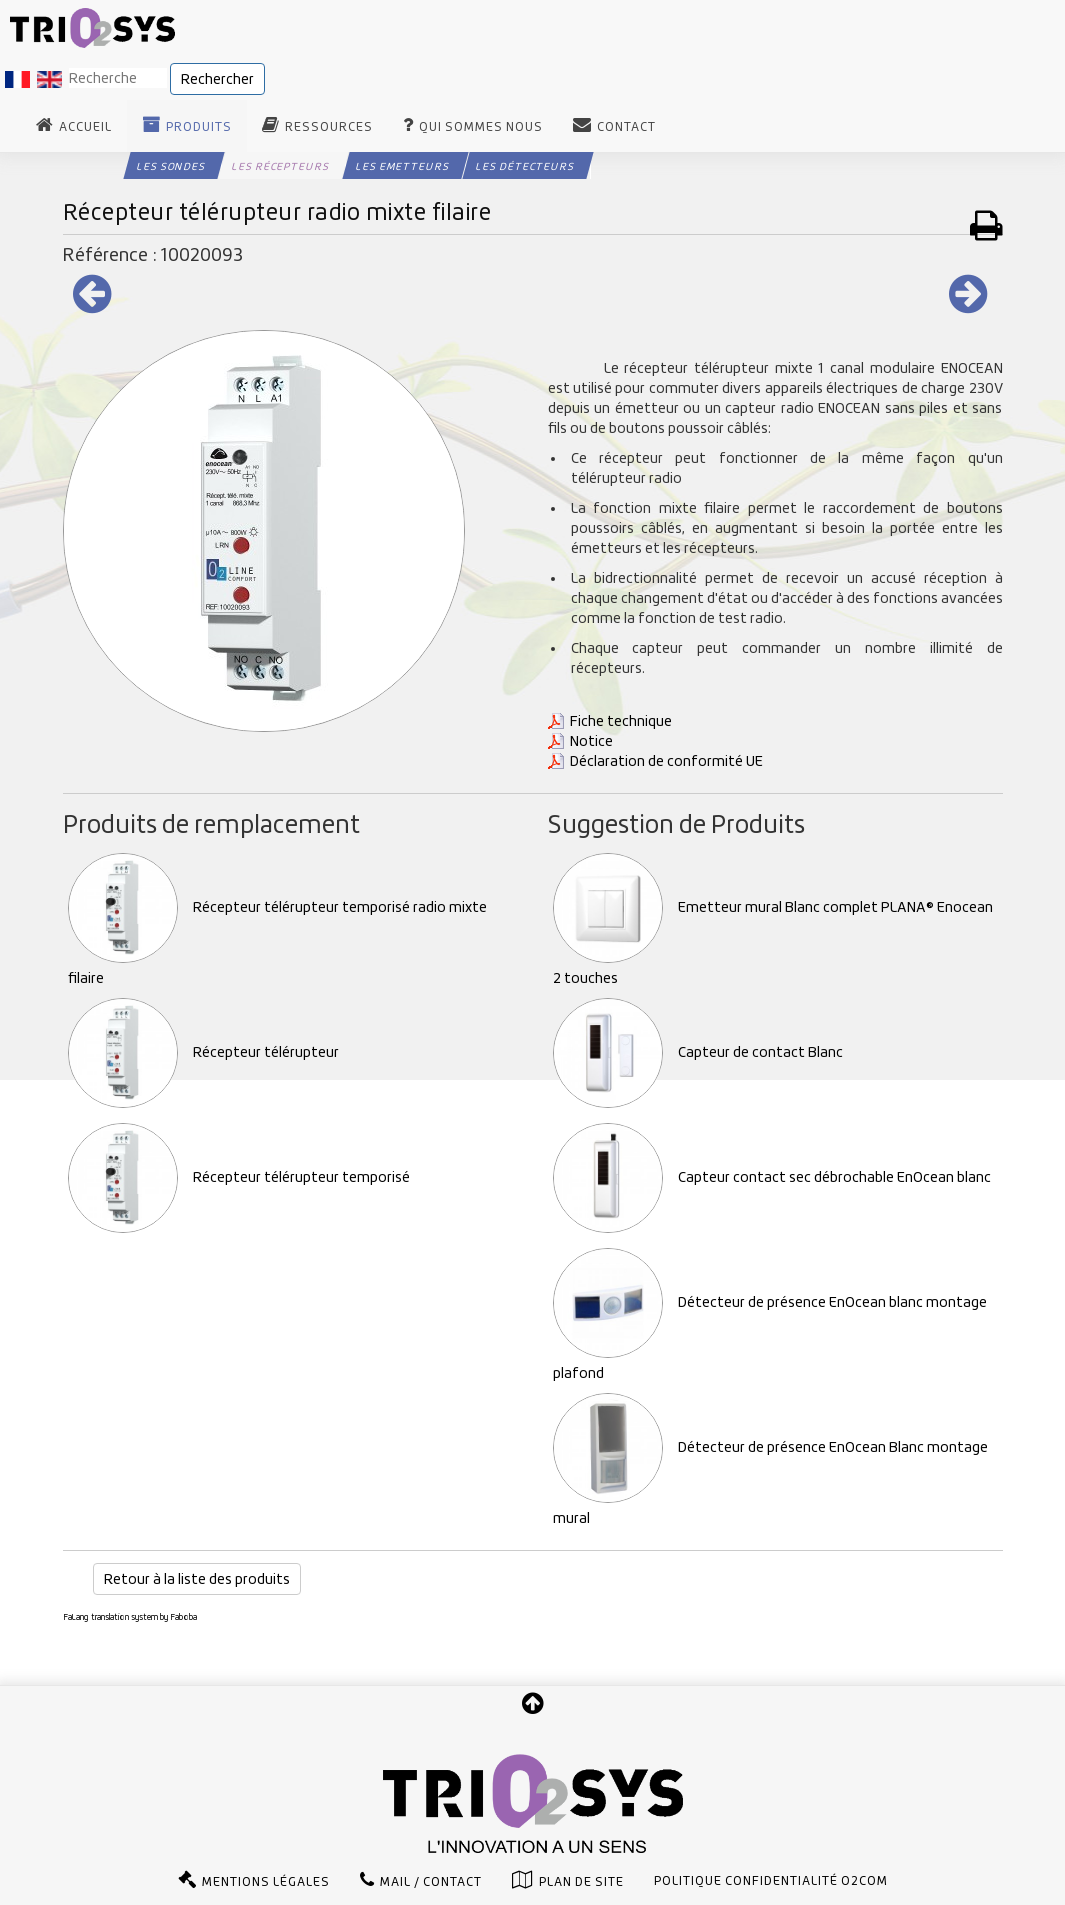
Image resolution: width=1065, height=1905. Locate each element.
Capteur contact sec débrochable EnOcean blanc (772, 1177)
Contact (626, 127)
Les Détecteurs (525, 166)
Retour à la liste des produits (197, 1579)
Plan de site (581, 1882)
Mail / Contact (431, 1882)
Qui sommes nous (481, 127)
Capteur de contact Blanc (698, 1052)
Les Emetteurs (402, 166)
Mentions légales (266, 1882)
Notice (591, 741)
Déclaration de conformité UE (666, 761)
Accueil (85, 127)
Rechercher (217, 79)
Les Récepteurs (280, 166)
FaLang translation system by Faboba (130, 1617)
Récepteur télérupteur (203, 1052)
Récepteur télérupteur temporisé (239, 1177)
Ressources (329, 127)
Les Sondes (171, 166)
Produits (199, 127)
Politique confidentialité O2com (771, 1881)
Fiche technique (621, 721)
